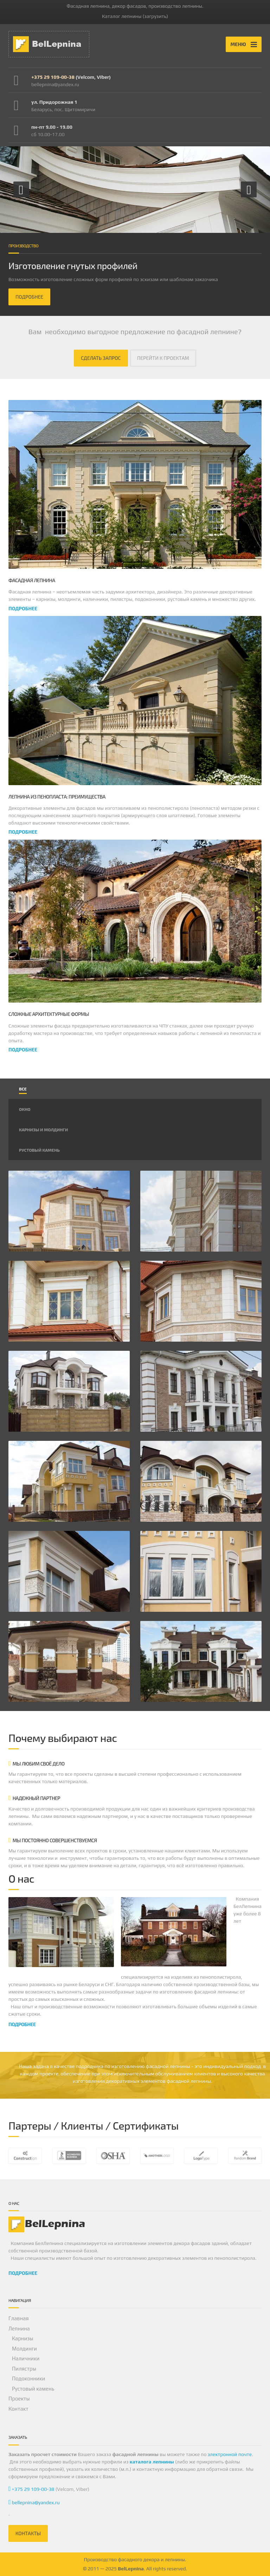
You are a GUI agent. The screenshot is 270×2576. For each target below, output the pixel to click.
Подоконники (28, 2378)
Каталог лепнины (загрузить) (135, 16)
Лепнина (19, 2329)
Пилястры (24, 2369)
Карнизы (22, 2338)
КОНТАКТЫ (28, 2533)
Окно (25, 1109)
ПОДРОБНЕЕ (29, 297)
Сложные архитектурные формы (48, 1014)
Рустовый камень (39, 1149)
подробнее (22, 608)
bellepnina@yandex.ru (34, 2502)
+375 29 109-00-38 (53, 77)
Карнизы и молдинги (43, 1129)
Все (23, 1088)
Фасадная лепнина (31, 580)
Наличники (25, 2358)
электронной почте (230, 2454)
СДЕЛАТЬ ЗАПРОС (101, 358)
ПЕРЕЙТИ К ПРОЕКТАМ (163, 358)
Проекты (19, 2399)
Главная (18, 2318)
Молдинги (24, 2349)
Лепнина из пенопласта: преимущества (56, 797)
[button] (21, 189)
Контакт (18, 2409)
